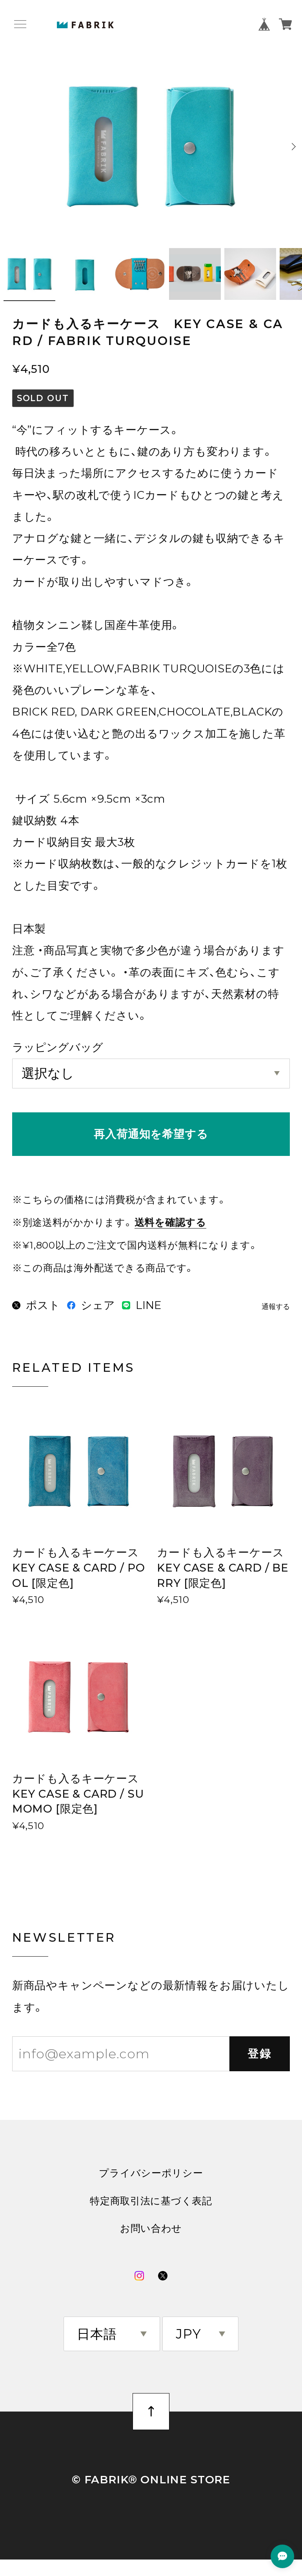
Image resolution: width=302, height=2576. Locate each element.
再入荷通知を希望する (151, 1134)
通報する (276, 1307)
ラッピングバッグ (57, 1047)
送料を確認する (170, 1222)
